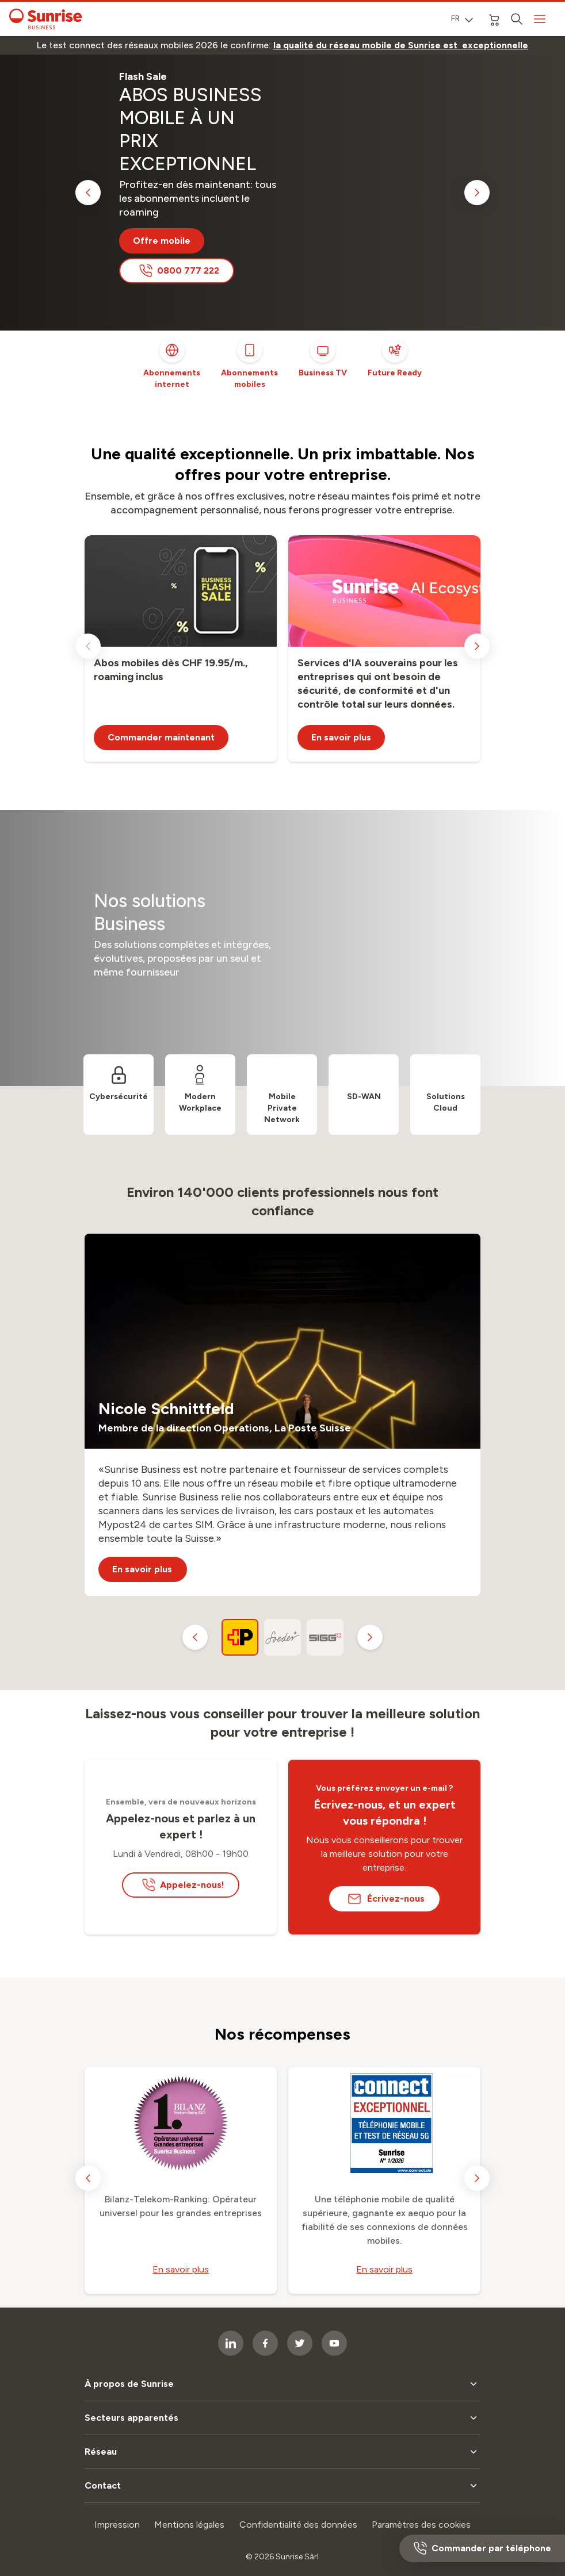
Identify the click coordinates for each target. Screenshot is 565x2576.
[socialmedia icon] (265, 2343)
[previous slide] (88, 192)
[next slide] (477, 192)
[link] (400, 45)
